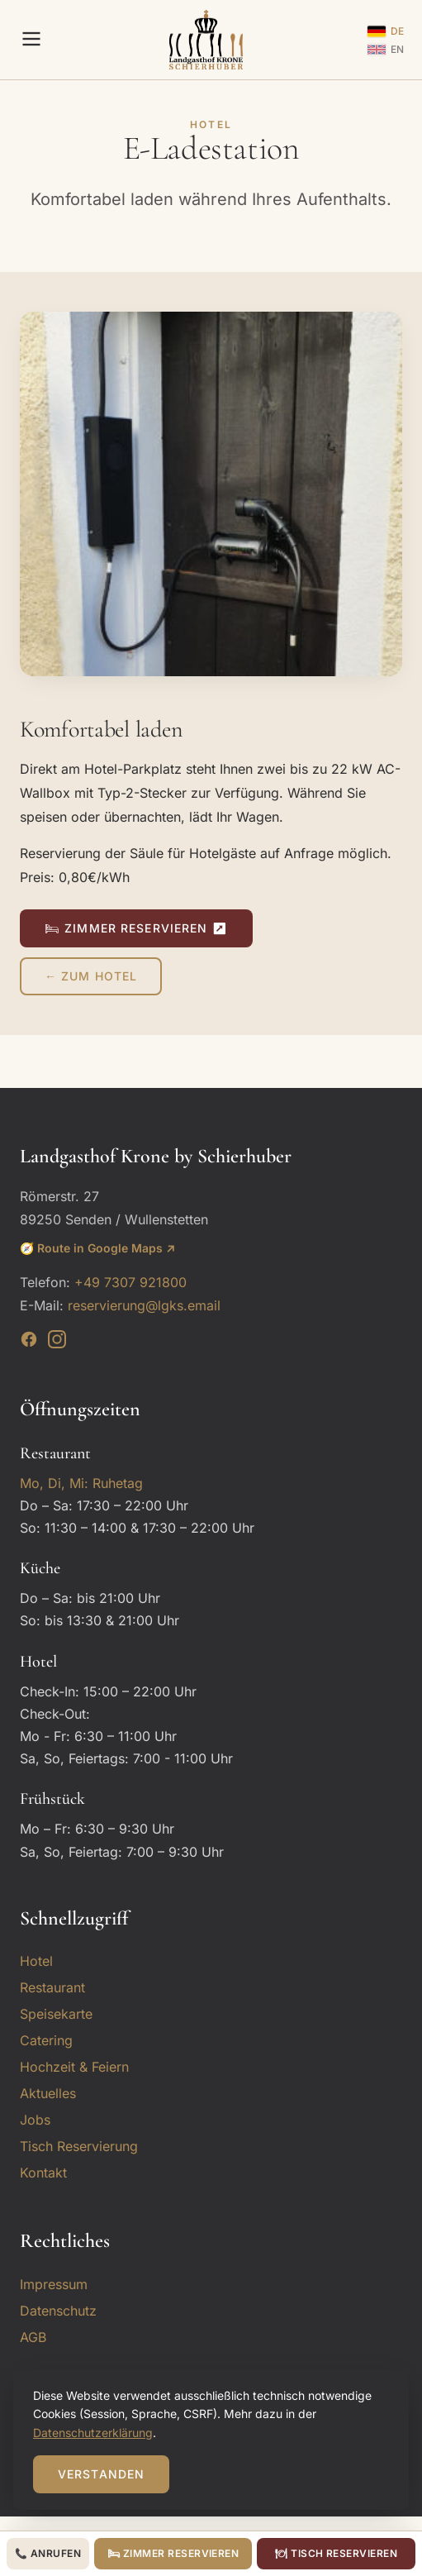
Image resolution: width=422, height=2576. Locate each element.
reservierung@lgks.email (144, 1305)
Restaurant (52, 1987)
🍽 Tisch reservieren (336, 2553)
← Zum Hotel (91, 976)
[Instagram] (57, 1342)
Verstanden (101, 2474)
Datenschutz (58, 2310)
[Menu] (31, 40)
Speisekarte (56, 2014)
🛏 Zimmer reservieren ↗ (136, 928)
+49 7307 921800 (130, 1282)
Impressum (54, 2284)
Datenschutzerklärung (93, 2433)
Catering (46, 2040)
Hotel (36, 1961)
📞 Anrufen (48, 2553)
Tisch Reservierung (79, 2146)
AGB (33, 2337)
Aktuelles (48, 2093)
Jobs (35, 2119)
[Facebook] (29, 1342)
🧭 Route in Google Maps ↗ (97, 1248)
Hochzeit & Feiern (74, 2066)
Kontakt (43, 2172)
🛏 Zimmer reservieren (173, 2553)
